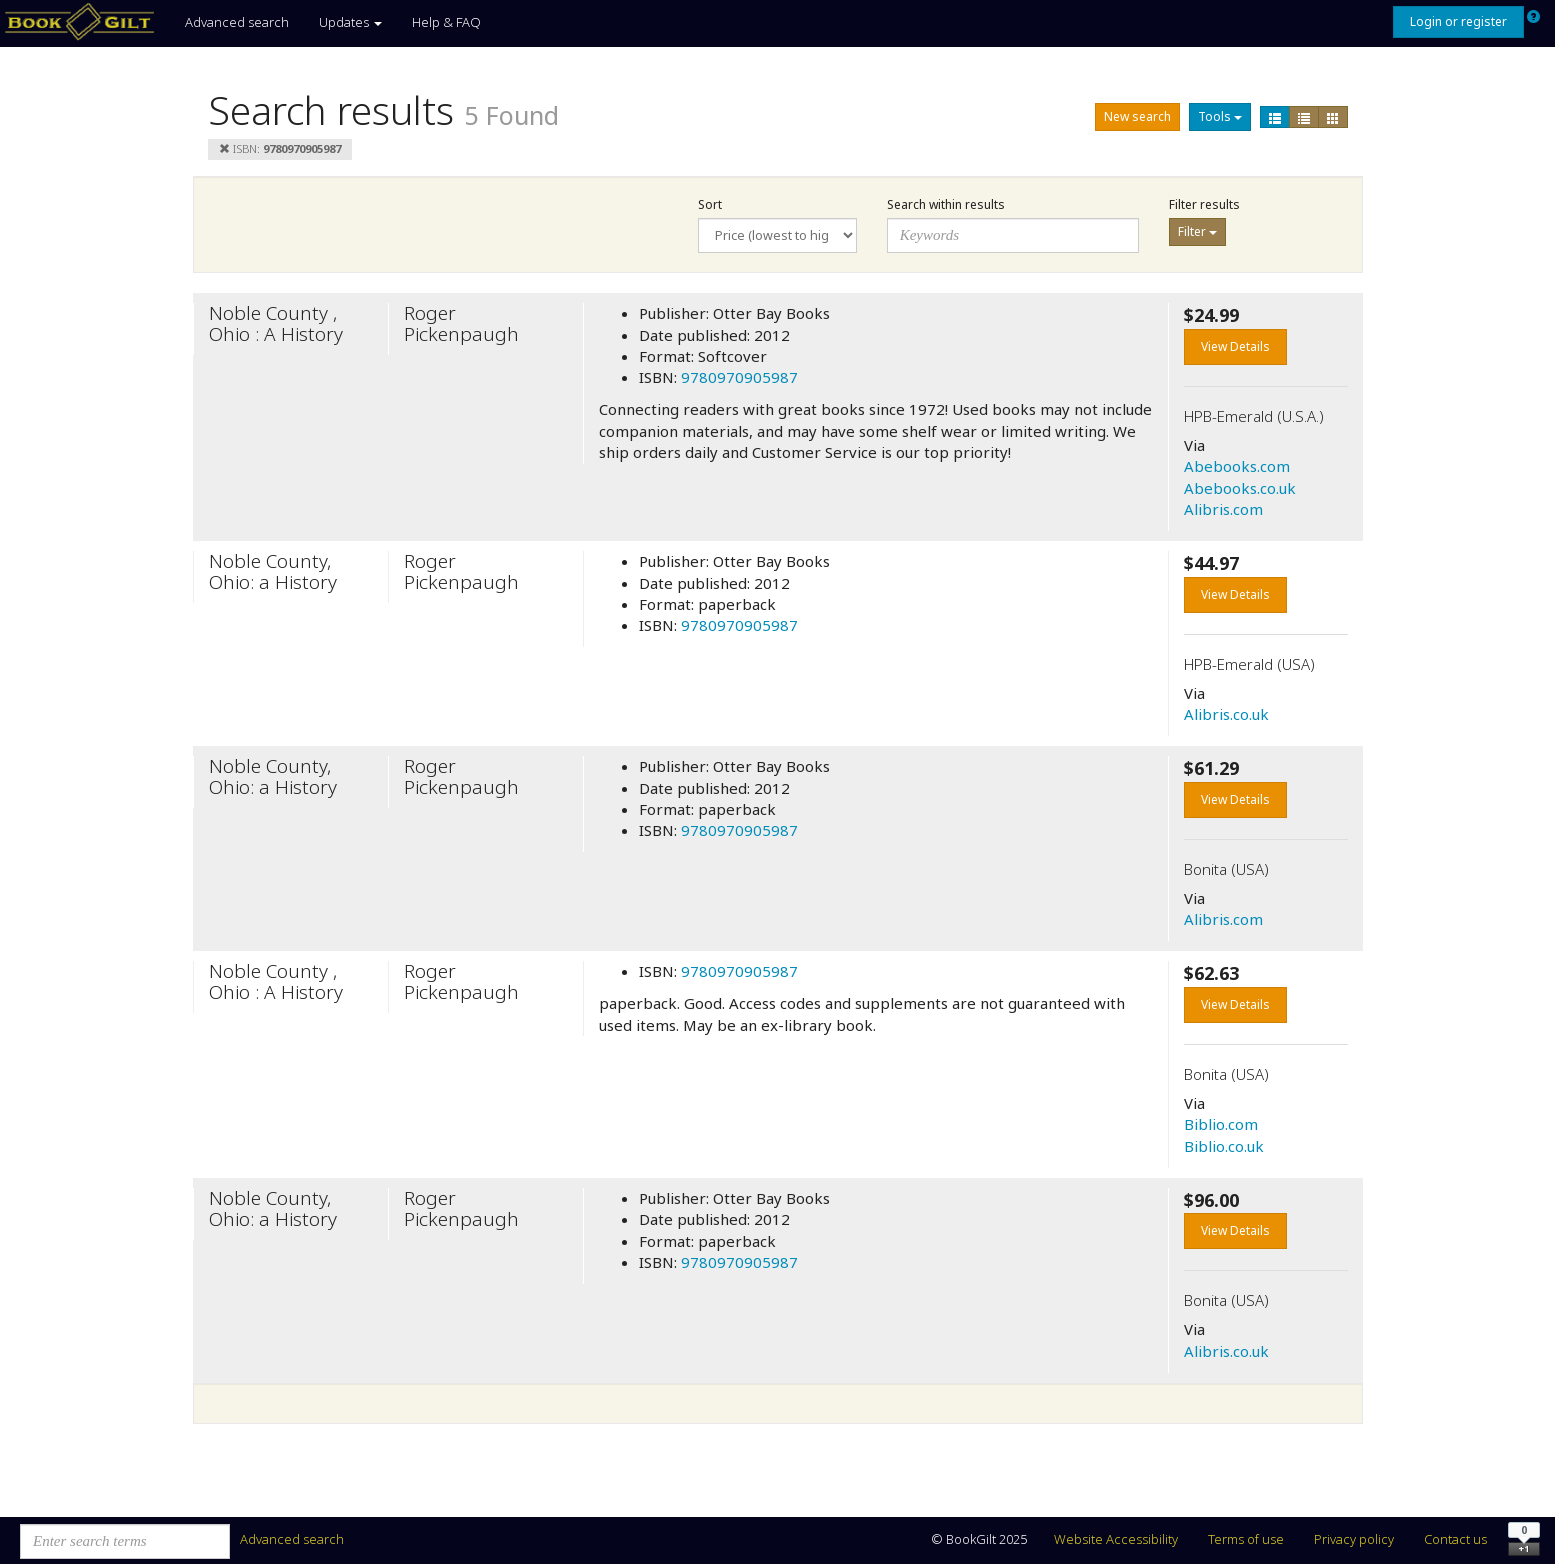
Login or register (1458, 21)
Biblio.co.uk (1224, 1146)
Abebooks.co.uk (1240, 488)
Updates (350, 22)
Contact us (1455, 1539)
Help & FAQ (446, 22)
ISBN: (280, 148)
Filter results (1204, 204)
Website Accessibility (1116, 1539)
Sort (710, 204)
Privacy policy (1354, 1539)
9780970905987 (739, 377)
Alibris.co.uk (1226, 714)
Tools (1220, 116)
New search (1137, 116)
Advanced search (237, 22)
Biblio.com (1221, 1124)
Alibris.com (1223, 509)
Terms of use (1246, 1539)
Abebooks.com (1237, 466)
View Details (1235, 346)
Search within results (946, 204)
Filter (1197, 231)
